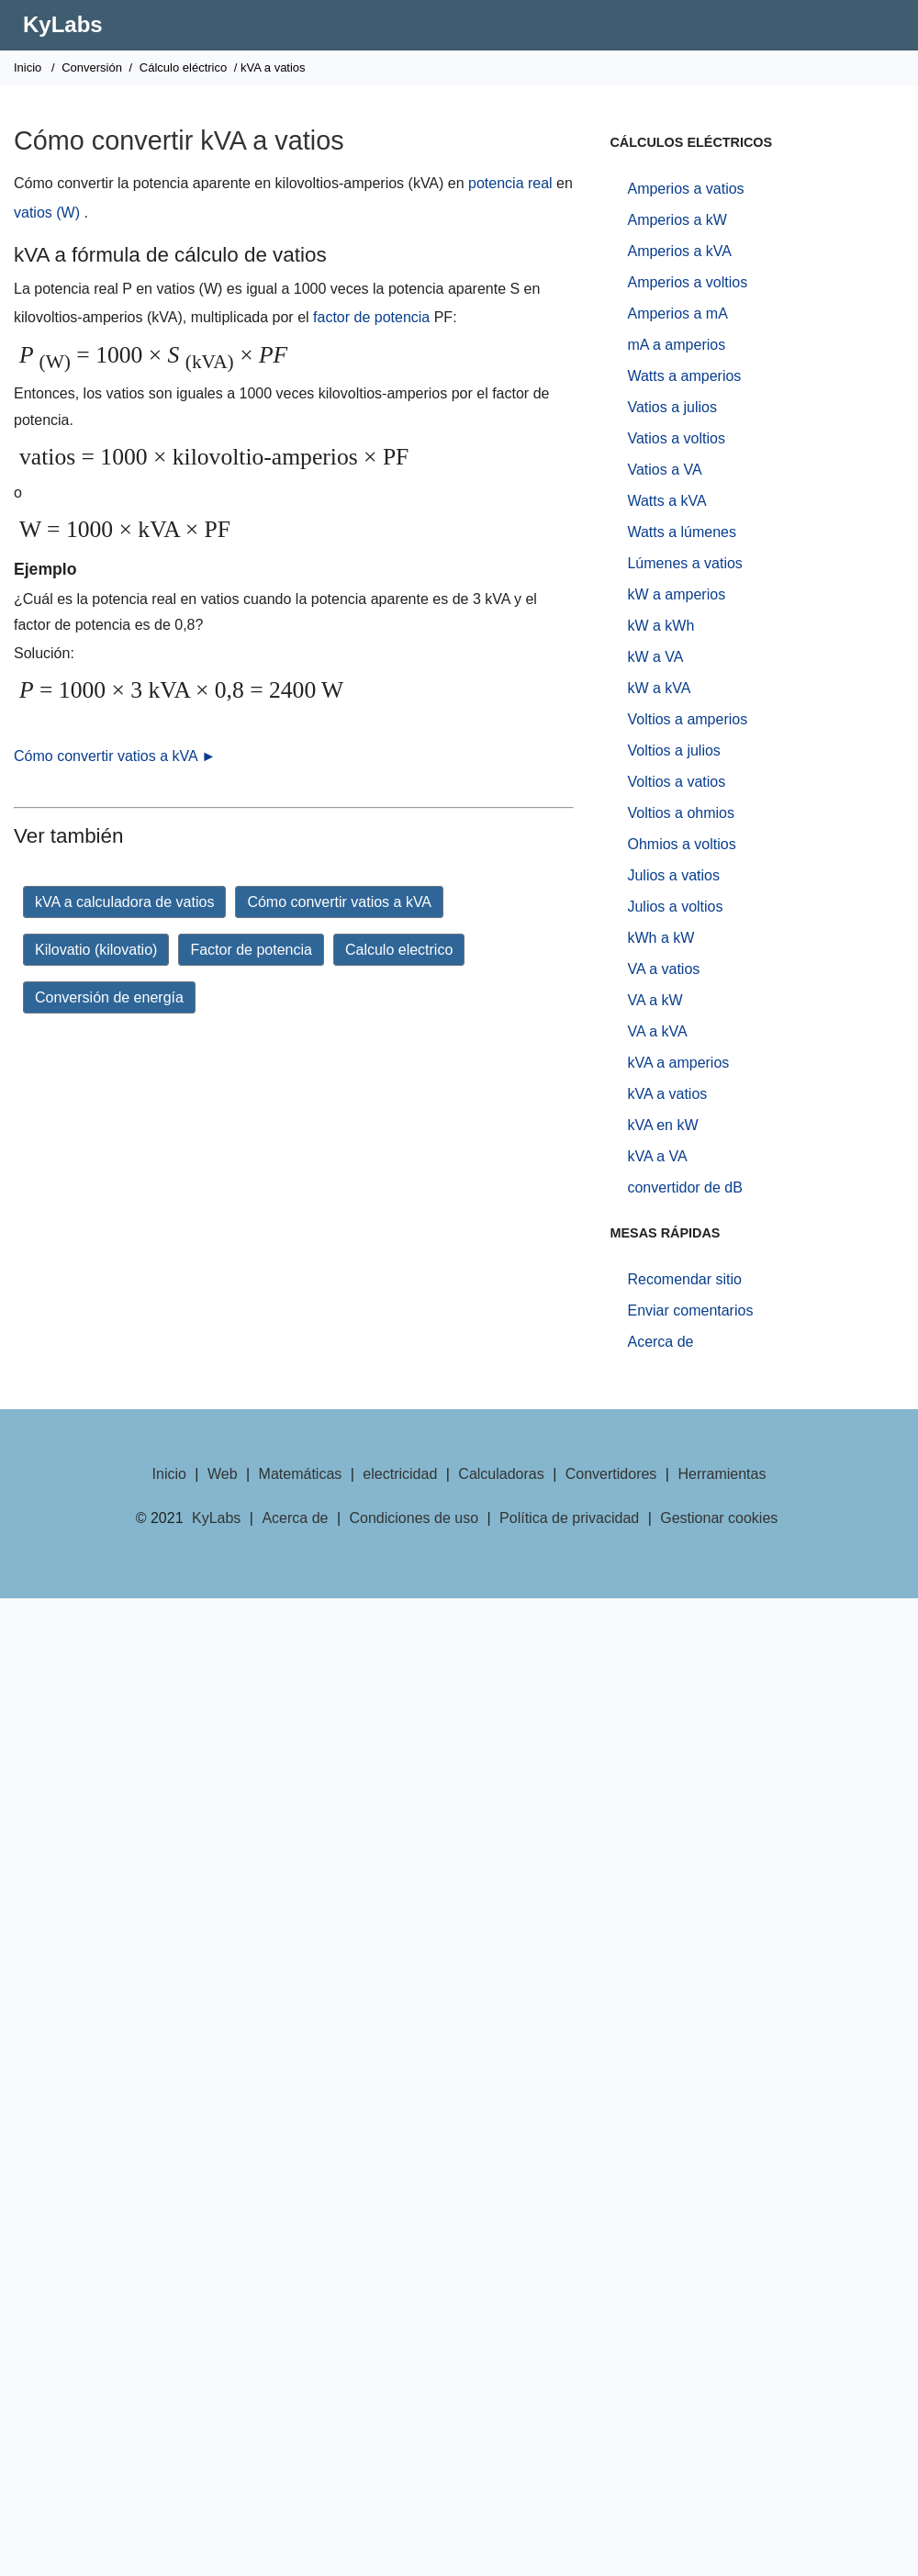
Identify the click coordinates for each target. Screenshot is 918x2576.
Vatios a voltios (675, 438)
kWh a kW (660, 938)
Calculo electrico (399, 950)
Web (222, 1474)
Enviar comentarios (690, 1310)
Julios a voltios (674, 906)
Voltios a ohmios (680, 813)
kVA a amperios (678, 1062)
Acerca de (660, 1342)
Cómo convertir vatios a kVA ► (115, 756)
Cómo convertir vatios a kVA (339, 902)
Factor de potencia (251, 950)
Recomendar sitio (684, 1279)
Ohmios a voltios (681, 844)
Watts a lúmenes (681, 532)
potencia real (510, 183)
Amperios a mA (677, 313)
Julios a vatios (673, 875)
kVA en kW (662, 1125)
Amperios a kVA (679, 251)
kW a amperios (676, 594)
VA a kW (654, 1000)
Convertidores (611, 1474)
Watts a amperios (684, 376)
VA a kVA (657, 1031)
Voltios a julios (673, 750)
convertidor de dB (684, 1187)
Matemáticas (300, 1474)
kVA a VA (657, 1156)
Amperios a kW (676, 220)
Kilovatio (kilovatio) (96, 950)
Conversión (92, 67)
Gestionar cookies (719, 1518)
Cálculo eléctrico (183, 67)
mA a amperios (676, 345)
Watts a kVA (666, 501)
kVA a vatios (667, 1094)
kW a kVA (658, 688)
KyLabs (63, 24)
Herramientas (721, 1474)
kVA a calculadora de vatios (124, 902)
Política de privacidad (569, 1518)
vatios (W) (47, 212)
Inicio (27, 67)
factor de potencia (371, 317)
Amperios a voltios (687, 282)
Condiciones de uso (414, 1518)
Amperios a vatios (685, 188)
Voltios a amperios (687, 719)
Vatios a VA (664, 469)
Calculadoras (500, 1474)
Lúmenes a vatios (684, 563)
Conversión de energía (109, 997)
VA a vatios (663, 969)
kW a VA (655, 657)
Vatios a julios (672, 407)
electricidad (400, 1474)
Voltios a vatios (676, 782)
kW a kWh (660, 625)
